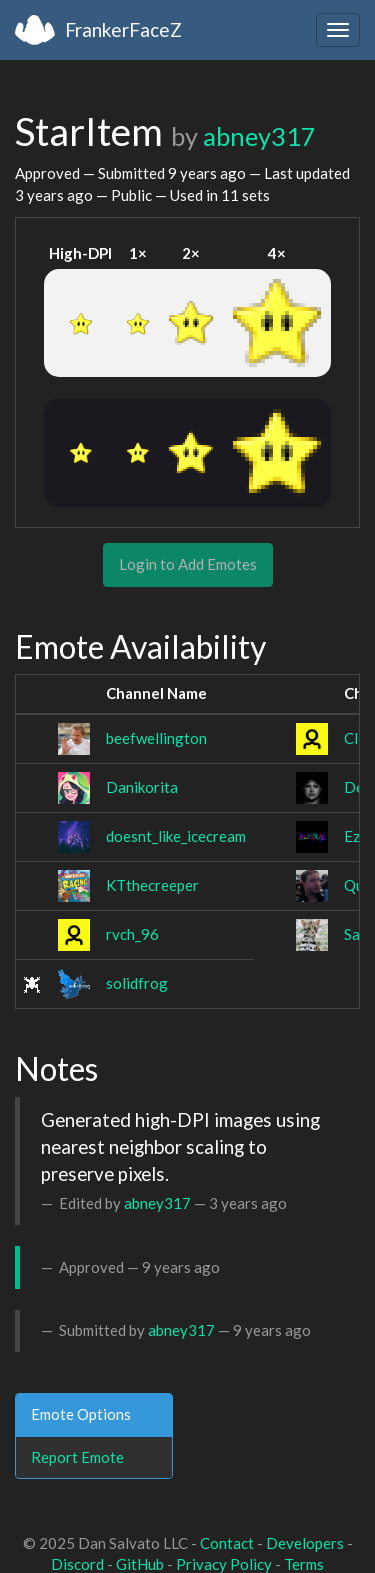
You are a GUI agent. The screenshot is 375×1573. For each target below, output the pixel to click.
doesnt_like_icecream (176, 836)
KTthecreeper (152, 885)
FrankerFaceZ (123, 29)
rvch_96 (132, 934)
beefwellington (156, 738)
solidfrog (137, 983)
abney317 (259, 136)
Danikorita (142, 787)
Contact (227, 1543)
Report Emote (77, 1457)
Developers (305, 1543)
